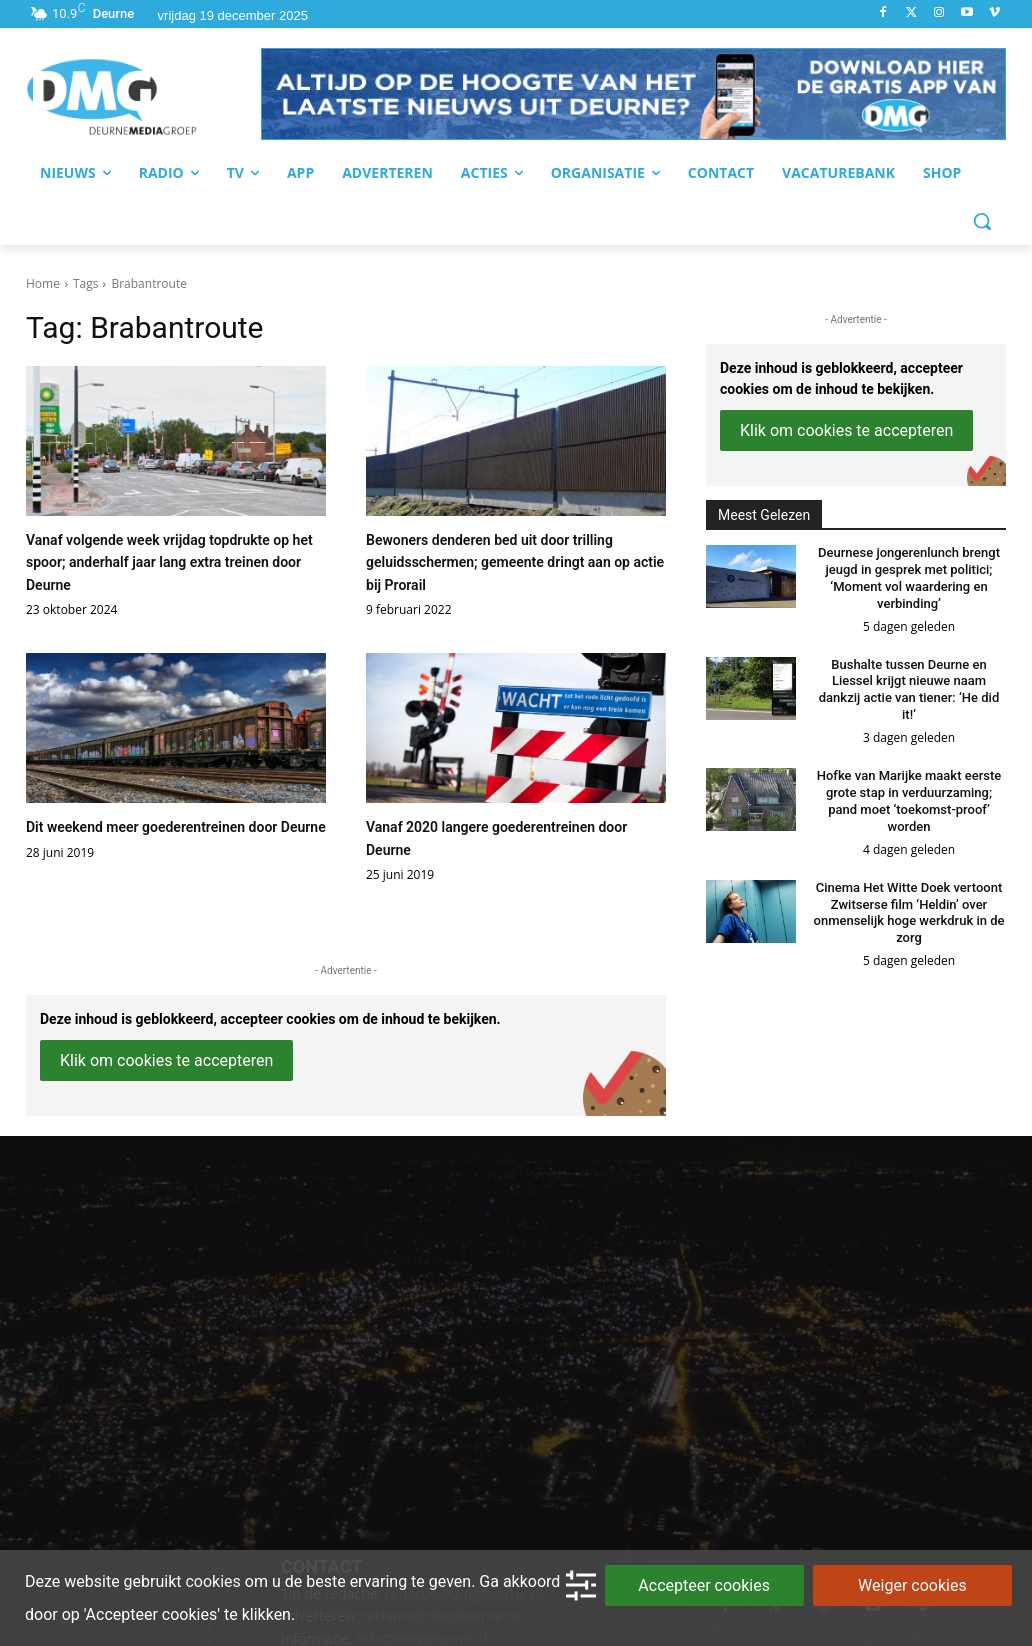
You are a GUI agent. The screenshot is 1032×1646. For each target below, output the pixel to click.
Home (43, 283)
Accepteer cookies (704, 1585)
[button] (633, 94)
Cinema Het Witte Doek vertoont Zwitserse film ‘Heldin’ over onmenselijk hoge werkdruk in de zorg (909, 913)
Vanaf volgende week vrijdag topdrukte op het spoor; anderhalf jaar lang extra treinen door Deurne (169, 562)
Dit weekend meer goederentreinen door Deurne (176, 827)
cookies (212, 1581)
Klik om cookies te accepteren (166, 1060)
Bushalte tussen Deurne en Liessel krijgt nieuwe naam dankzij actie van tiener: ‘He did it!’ (909, 690)
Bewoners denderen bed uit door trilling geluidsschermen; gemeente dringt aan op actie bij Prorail (515, 562)
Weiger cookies (912, 1585)
